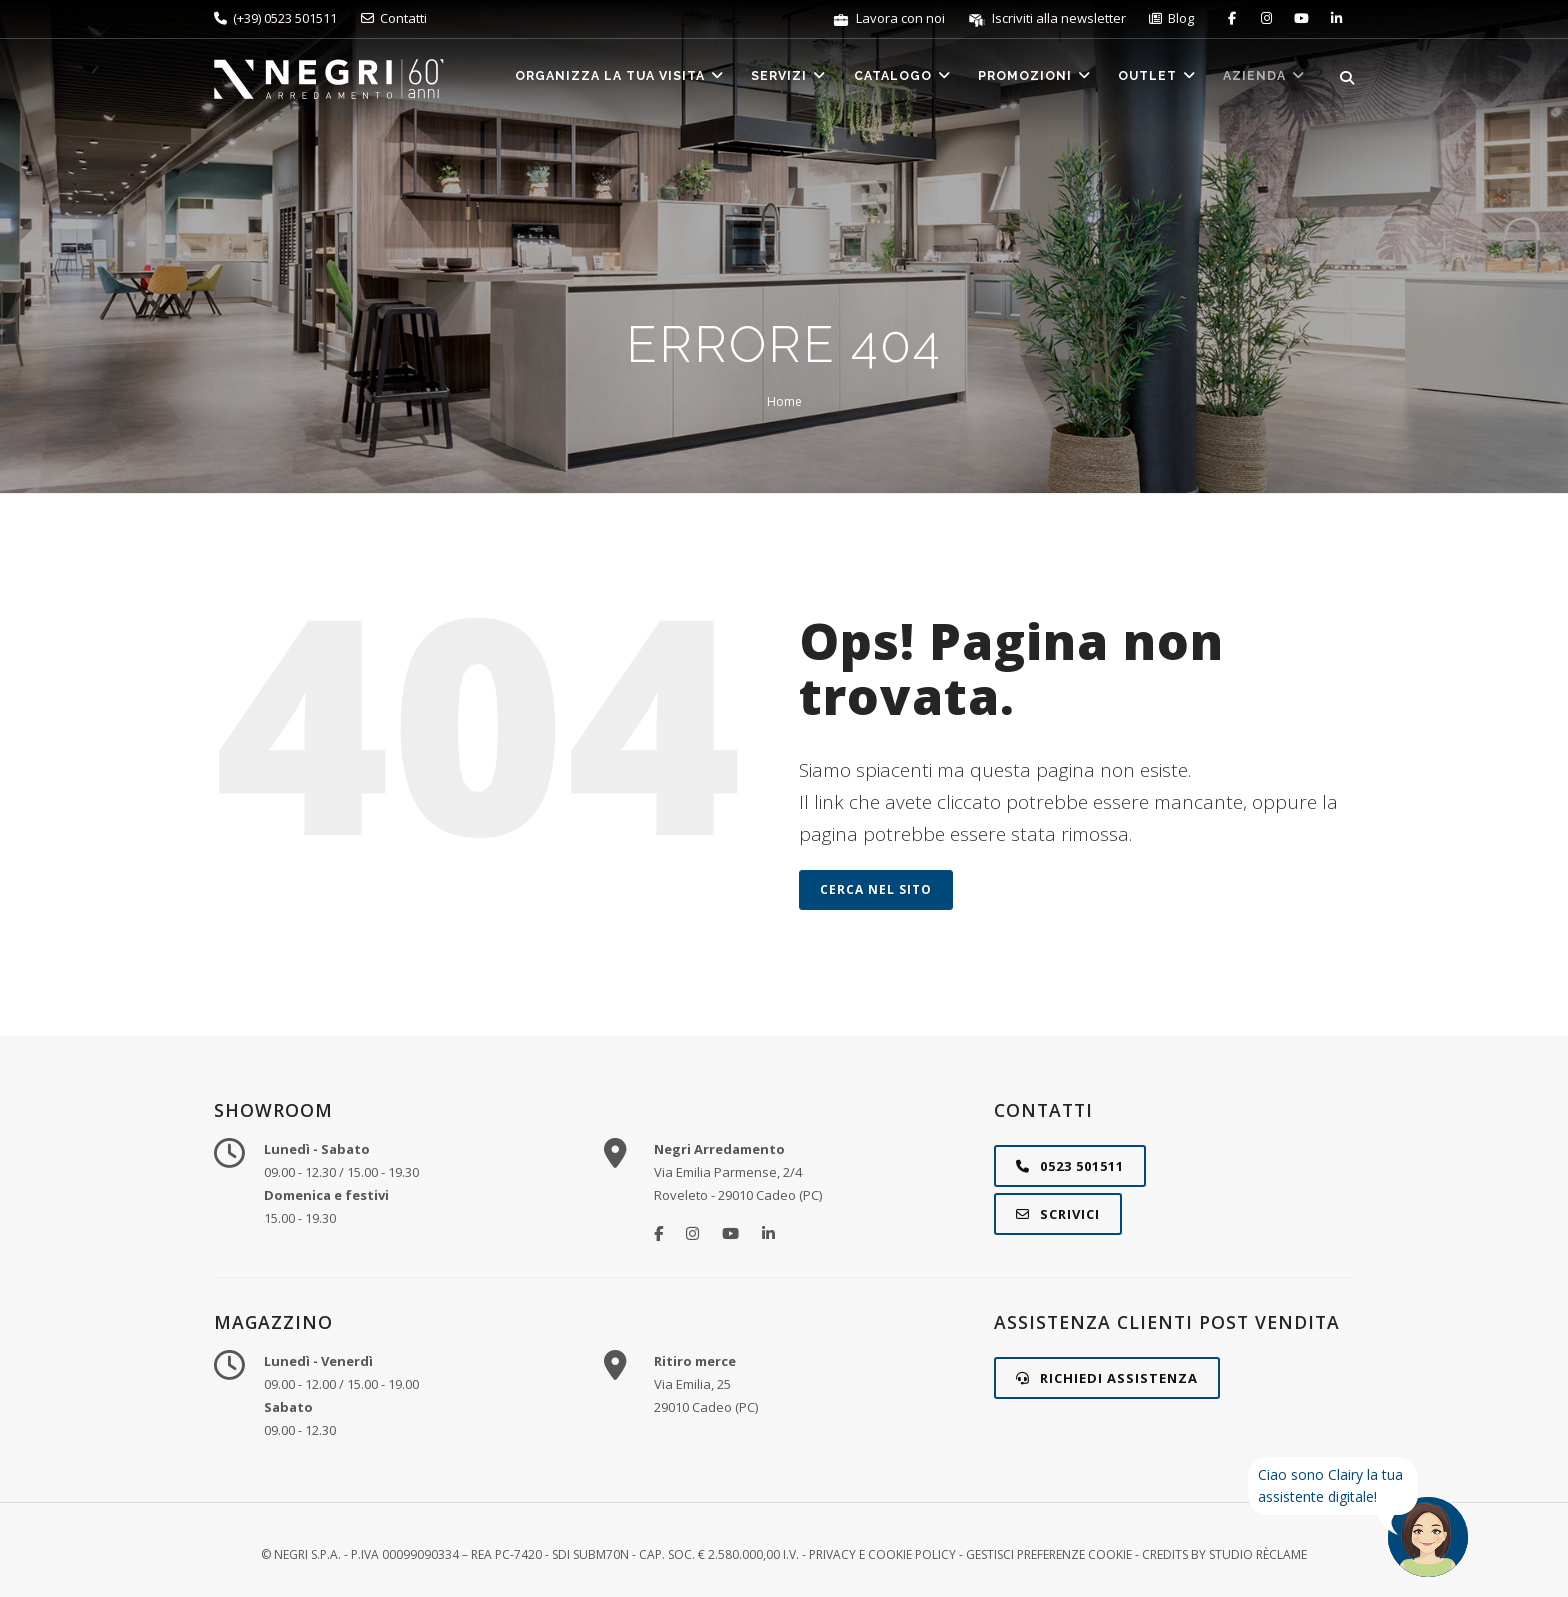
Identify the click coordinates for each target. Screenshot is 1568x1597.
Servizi (764, 79)
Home (784, 401)
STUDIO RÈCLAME (1258, 1554)
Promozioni (1021, 79)
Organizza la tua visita (589, 79)
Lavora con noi (890, 18)
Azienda (1262, 79)
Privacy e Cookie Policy (882, 1554)
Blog (1171, 18)
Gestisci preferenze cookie (1049, 1554)
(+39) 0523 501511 (275, 18)
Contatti (394, 18)
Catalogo (883, 79)
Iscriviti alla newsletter (1048, 18)
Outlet (1149, 79)
